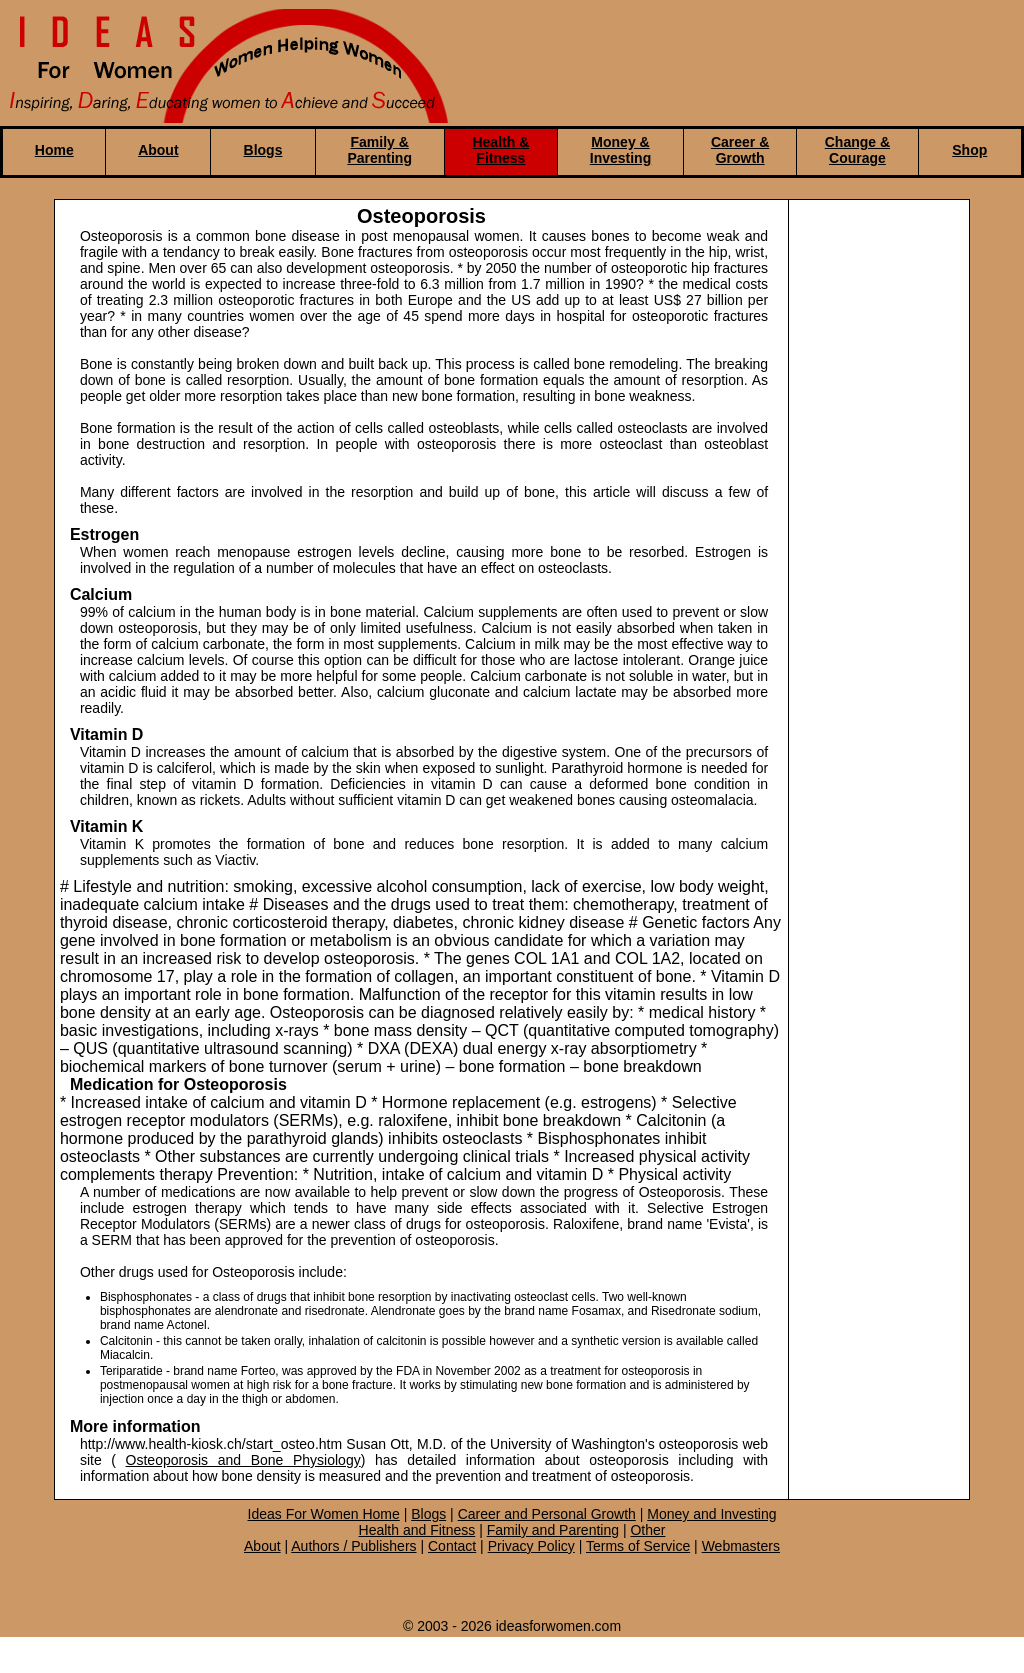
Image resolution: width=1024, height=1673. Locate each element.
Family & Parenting (379, 150)
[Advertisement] (874, 541)
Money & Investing (620, 150)
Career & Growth (740, 150)
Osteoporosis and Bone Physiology (243, 1460)
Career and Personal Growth (547, 1514)
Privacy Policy (531, 1546)
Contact (452, 1546)
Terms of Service (638, 1546)
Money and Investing (711, 1514)
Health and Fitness (417, 1530)
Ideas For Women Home (324, 1514)
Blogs (263, 150)
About (158, 150)
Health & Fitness (500, 150)
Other (647, 1530)
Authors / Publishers (353, 1546)
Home (54, 150)
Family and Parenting (553, 1530)
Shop (969, 150)
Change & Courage (857, 150)
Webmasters (741, 1546)
